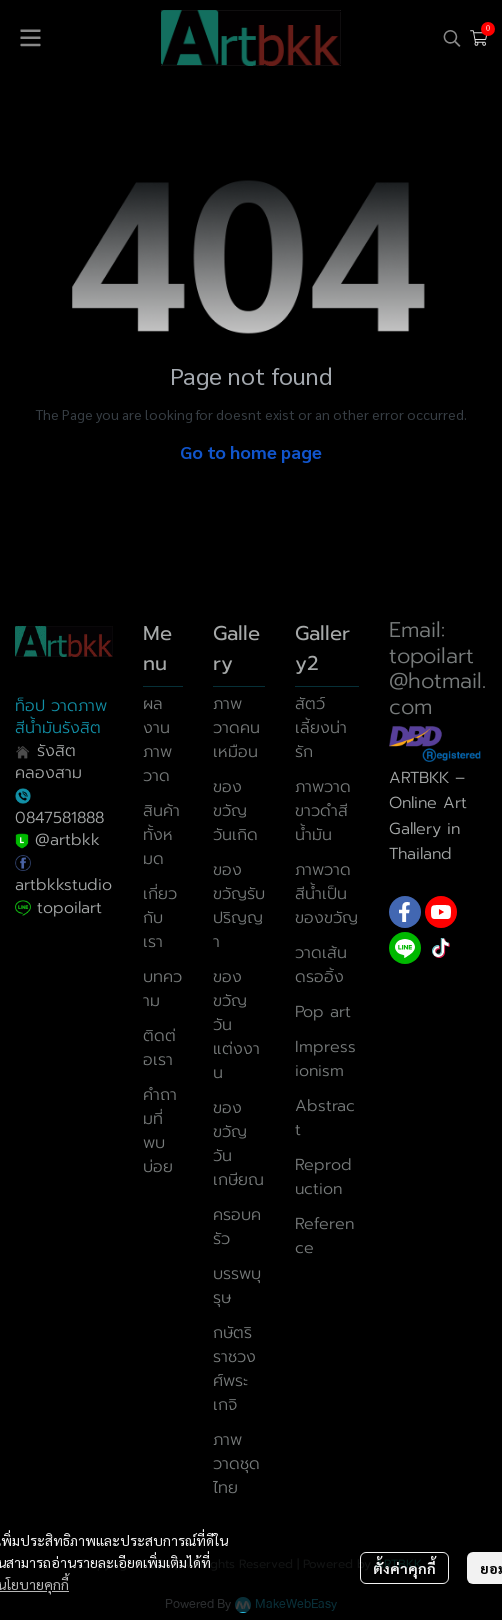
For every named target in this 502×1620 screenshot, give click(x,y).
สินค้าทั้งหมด (161, 835)
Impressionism (325, 1059)
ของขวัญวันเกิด (235, 811)
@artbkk (67, 840)
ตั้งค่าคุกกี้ (404, 1568)
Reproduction (323, 1177)
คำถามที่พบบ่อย (160, 1131)
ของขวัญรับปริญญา (239, 906)
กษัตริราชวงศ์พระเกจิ (234, 1369)
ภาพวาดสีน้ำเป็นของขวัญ (326, 894)
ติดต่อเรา (159, 1048)
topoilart (69, 908)
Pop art (323, 1012)
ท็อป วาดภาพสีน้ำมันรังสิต (61, 717)
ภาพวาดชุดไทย (236, 1464)
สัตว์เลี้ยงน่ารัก (321, 728)
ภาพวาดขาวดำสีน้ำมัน (323, 811)
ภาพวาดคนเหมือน (236, 728)
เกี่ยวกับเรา (160, 918)
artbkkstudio (63, 885)
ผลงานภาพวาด (157, 740)
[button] (452, 38)
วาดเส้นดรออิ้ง (321, 965)
